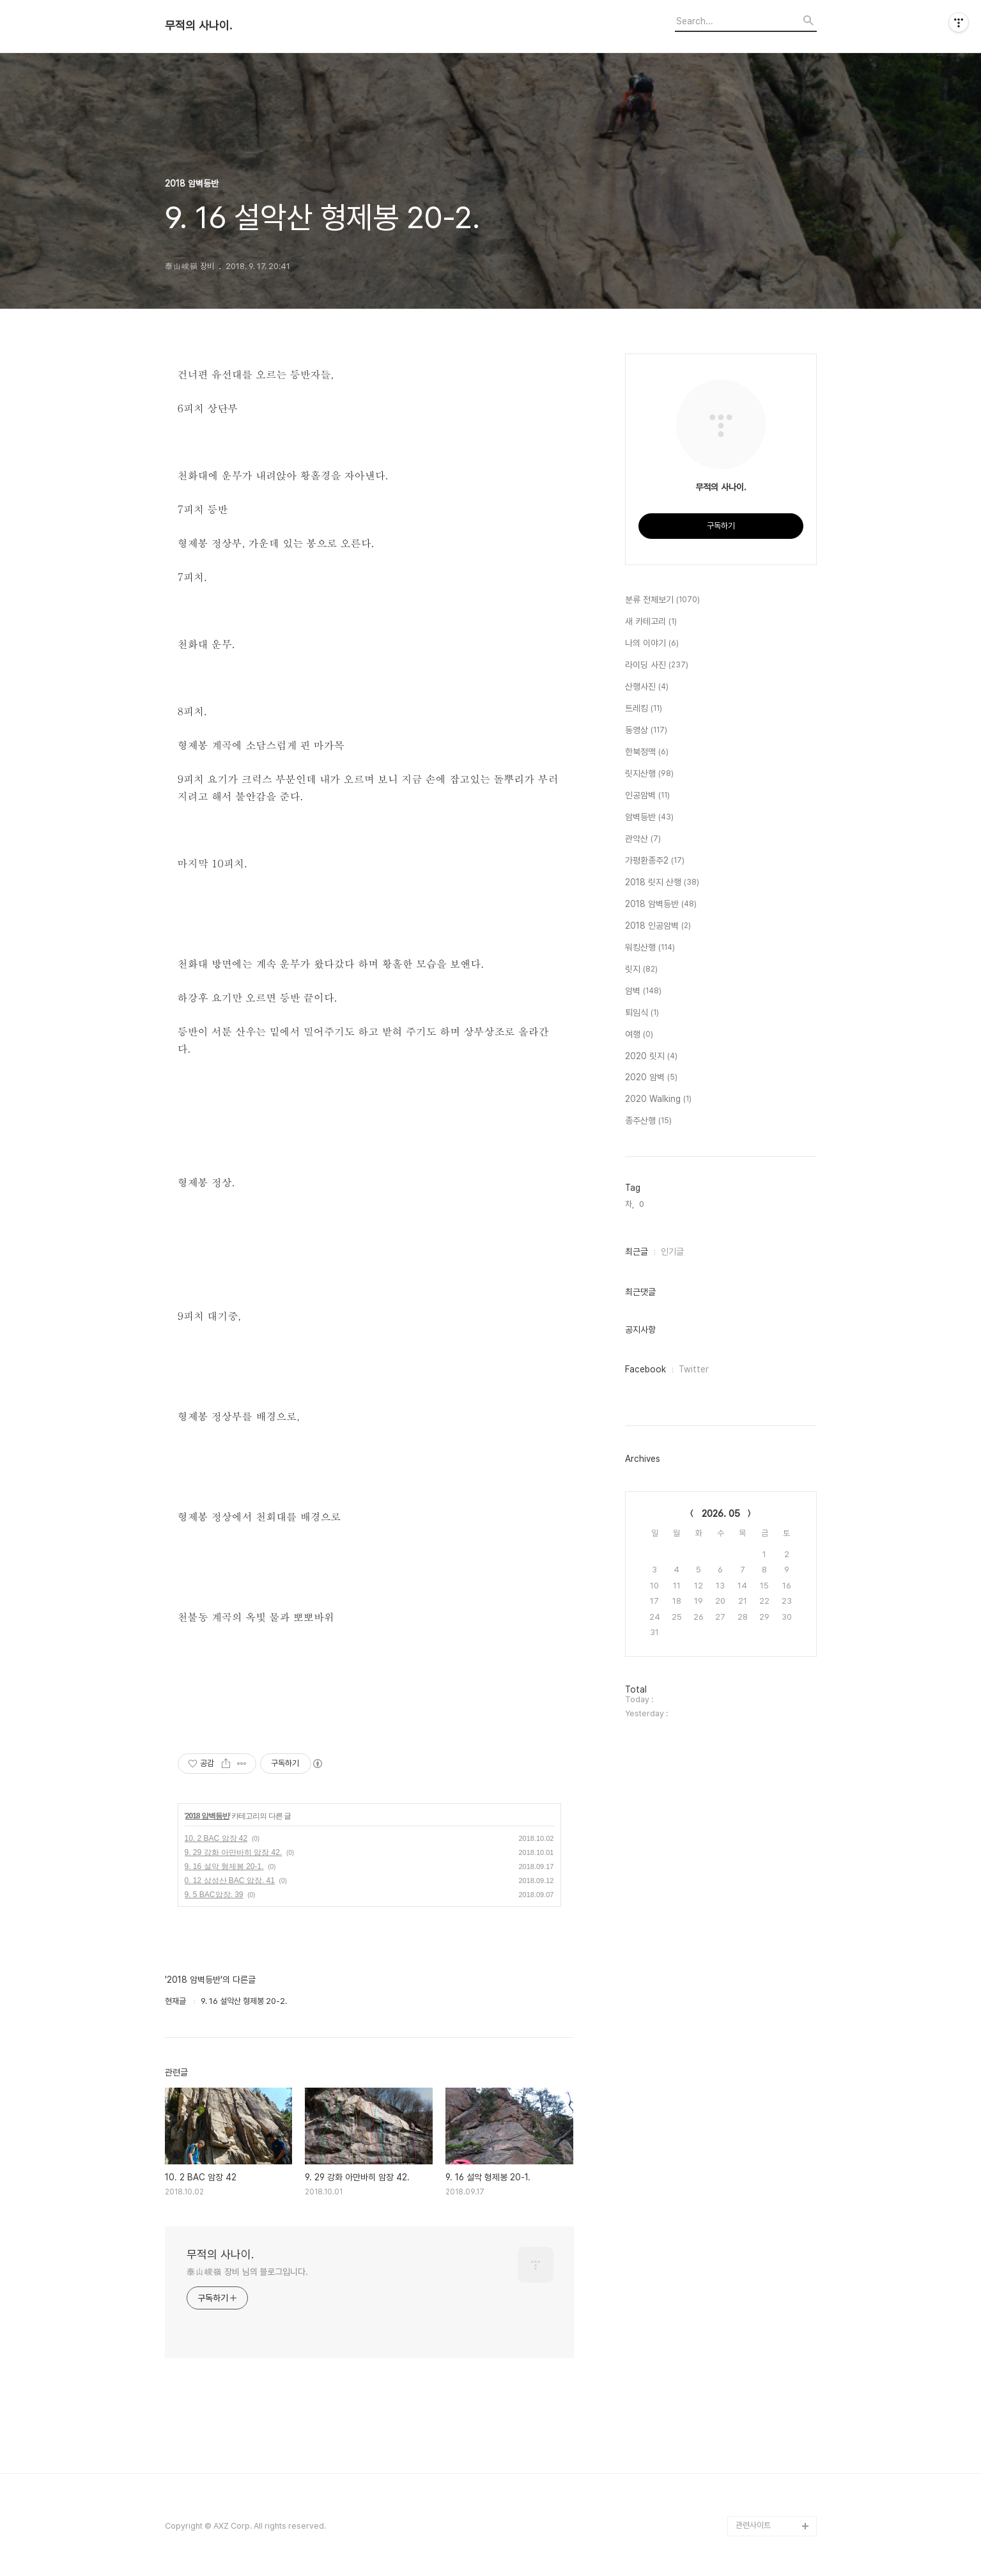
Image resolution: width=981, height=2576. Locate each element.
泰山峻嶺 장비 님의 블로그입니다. (247, 2272)
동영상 (646, 730)
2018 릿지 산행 (662, 882)
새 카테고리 (651, 622)
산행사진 (646, 687)
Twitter (694, 1369)
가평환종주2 (654, 861)
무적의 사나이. (198, 25)
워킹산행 (650, 948)
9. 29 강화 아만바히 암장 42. (233, 1852)
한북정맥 (646, 752)
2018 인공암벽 (658, 926)
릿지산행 (649, 774)
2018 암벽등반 (207, 1816)
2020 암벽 (651, 1077)
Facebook (645, 1369)
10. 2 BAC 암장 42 (216, 1838)
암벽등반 (649, 817)
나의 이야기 (652, 643)
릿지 (641, 969)
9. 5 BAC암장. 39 (214, 1894)
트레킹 (643, 708)
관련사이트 (753, 2525)
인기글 (672, 1251)
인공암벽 (647, 795)
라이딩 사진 (656, 665)
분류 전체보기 (662, 600)
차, (629, 1204)
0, (642, 1204)
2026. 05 (721, 1513)
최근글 (636, 1251)
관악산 (643, 839)
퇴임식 (642, 1013)
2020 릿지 (651, 1056)
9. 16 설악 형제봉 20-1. (224, 1866)
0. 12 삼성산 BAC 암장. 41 (230, 1880)
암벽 (643, 991)
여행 (639, 1034)
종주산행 (648, 1121)
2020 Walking (658, 1099)
